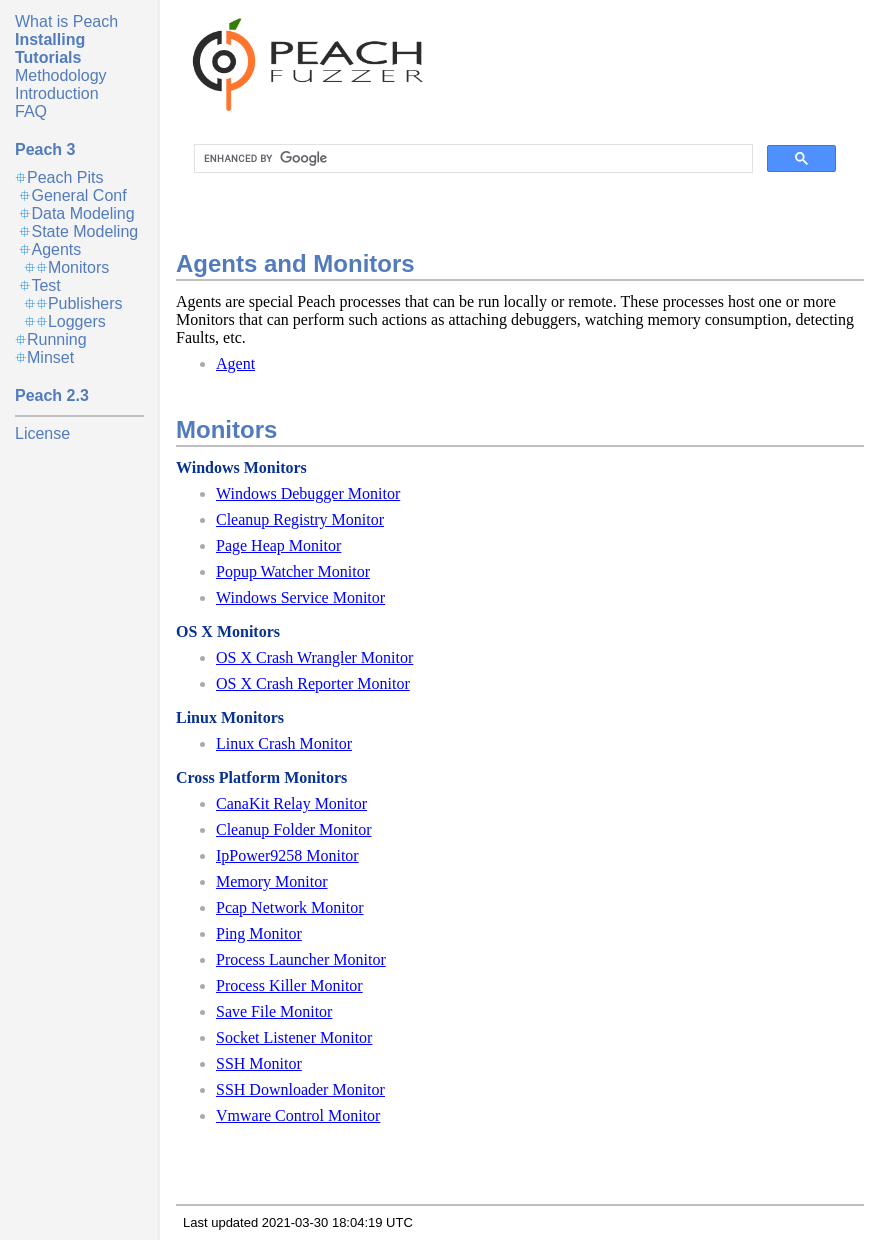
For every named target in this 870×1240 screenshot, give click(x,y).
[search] (471, 159)
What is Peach (66, 21)
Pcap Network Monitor (290, 907)
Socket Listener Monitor (294, 1037)
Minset (50, 357)
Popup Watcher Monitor (293, 571)
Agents (56, 249)
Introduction (57, 93)
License (42, 433)
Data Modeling (82, 213)
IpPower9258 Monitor (287, 855)
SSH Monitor (259, 1063)
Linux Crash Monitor (284, 743)
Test (45, 285)
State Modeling (84, 231)
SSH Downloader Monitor (300, 1089)
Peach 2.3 (52, 395)
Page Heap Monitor (278, 545)
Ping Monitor (259, 933)
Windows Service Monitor (300, 597)
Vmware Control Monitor (298, 1115)
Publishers (85, 303)
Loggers (77, 321)
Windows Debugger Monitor (308, 493)
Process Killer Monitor (289, 985)
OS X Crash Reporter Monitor (313, 683)
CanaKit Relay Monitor (291, 803)
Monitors (78, 267)
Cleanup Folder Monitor (294, 829)
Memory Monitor (272, 881)
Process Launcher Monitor (301, 959)
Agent (235, 363)
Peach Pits (65, 177)
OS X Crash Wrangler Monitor (314, 657)
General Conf (78, 195)
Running (57, 339)
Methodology (61, 75)
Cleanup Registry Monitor (300, 519)
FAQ (31, 111)
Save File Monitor (274, 1011)
